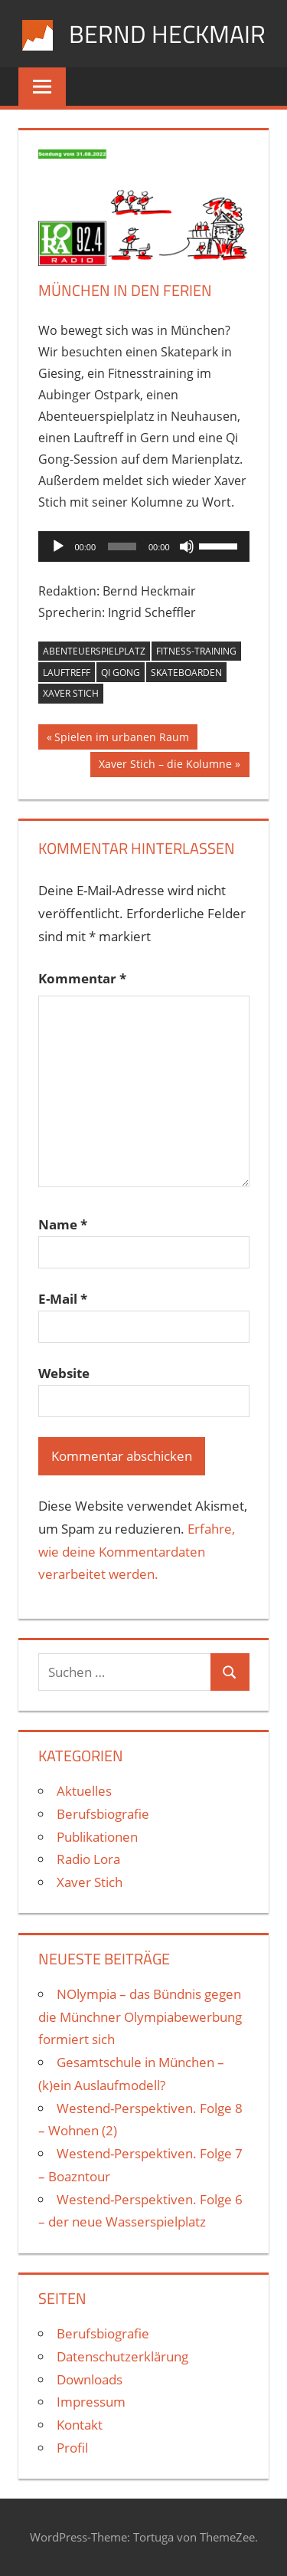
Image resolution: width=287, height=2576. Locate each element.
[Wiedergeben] (58, 546)
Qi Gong (120, 672)
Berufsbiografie (103, 1814)
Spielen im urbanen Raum (121, 738)
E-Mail (62, 1299)
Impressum (91, 2401)
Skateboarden (186, 672)
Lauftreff (66, 672)
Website (64, 1373)
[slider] (122, 546)
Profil (72, 2447)
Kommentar (82, 978)
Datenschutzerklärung (122, 2356)
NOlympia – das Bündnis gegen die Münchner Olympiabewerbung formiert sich (140, 2017)
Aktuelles (84, 1791)
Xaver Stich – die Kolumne (165, 765)
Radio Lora (88, 1859)
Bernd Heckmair (167, 33)
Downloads (89, 2379)
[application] (143, 546)
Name (62, 1224)
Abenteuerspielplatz (94, 651)
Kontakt (80, 2424)
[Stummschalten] (186, 546)
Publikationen (97, 1837)
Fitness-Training (196, 651)
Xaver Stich (71, 693)
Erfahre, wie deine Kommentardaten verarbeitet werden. (136, 1551)
